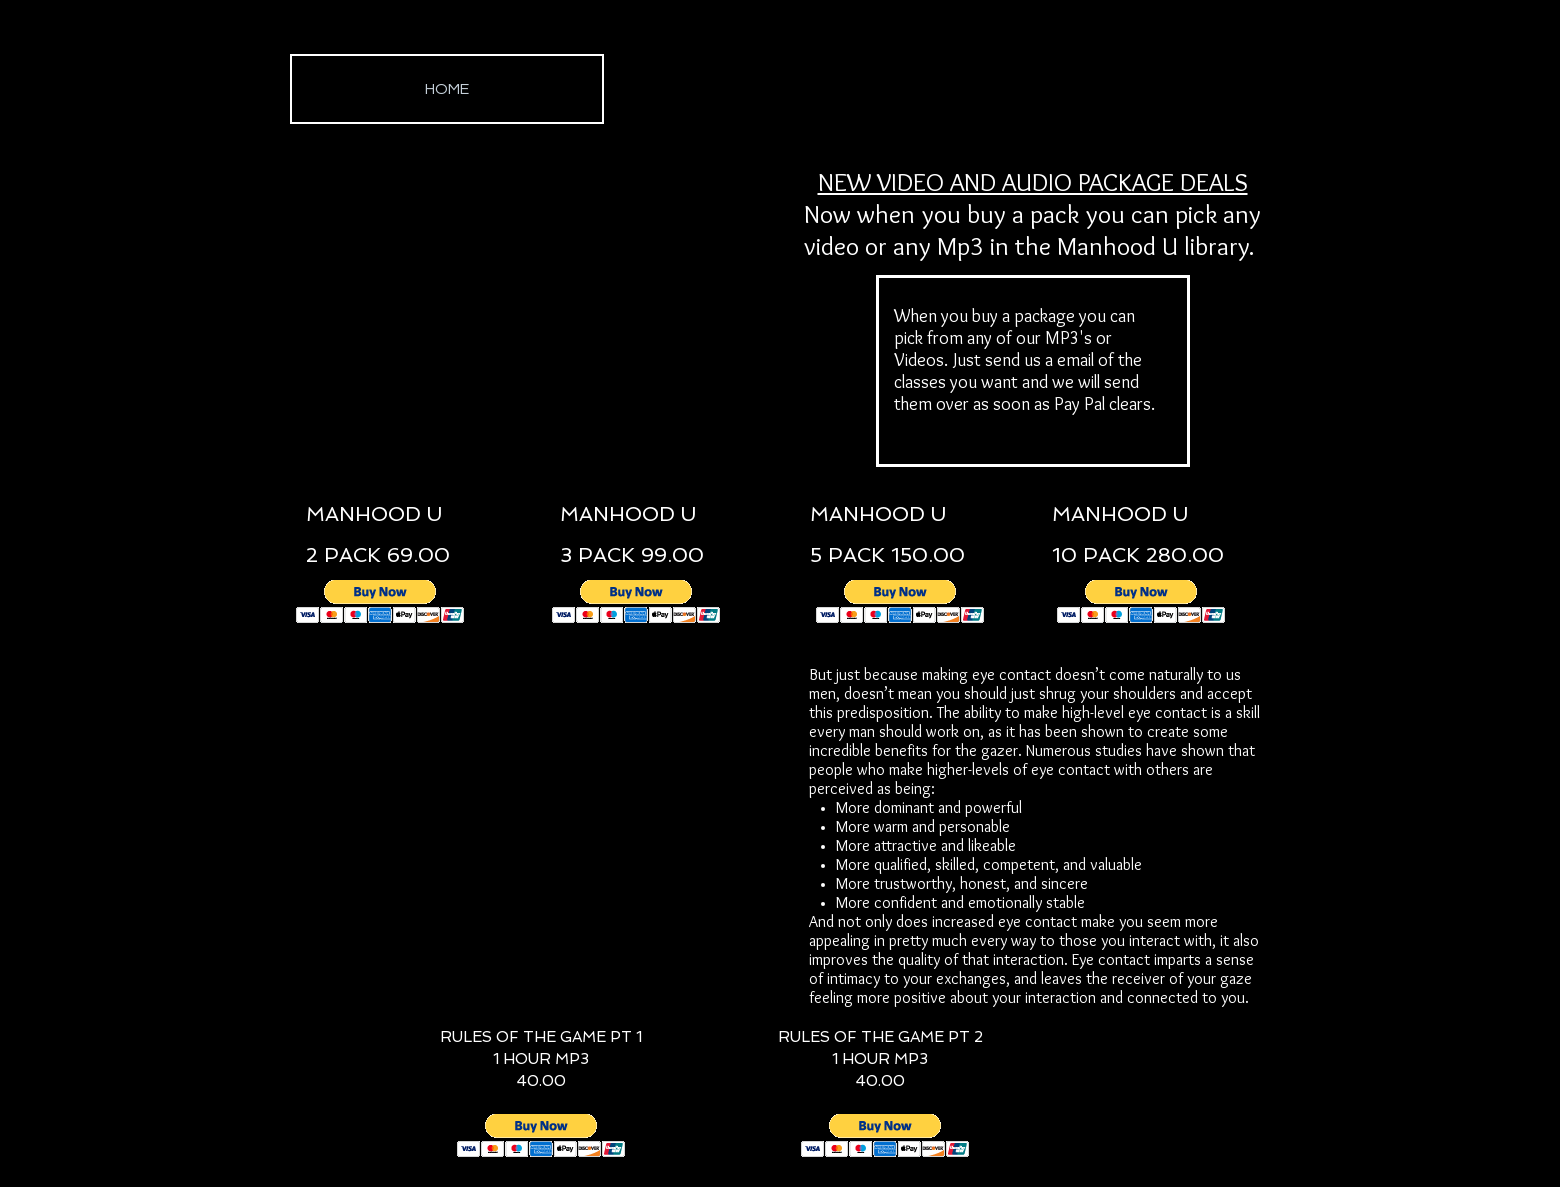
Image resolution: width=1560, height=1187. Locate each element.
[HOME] (447, 89)
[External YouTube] (535, 304)
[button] (380, 601)
